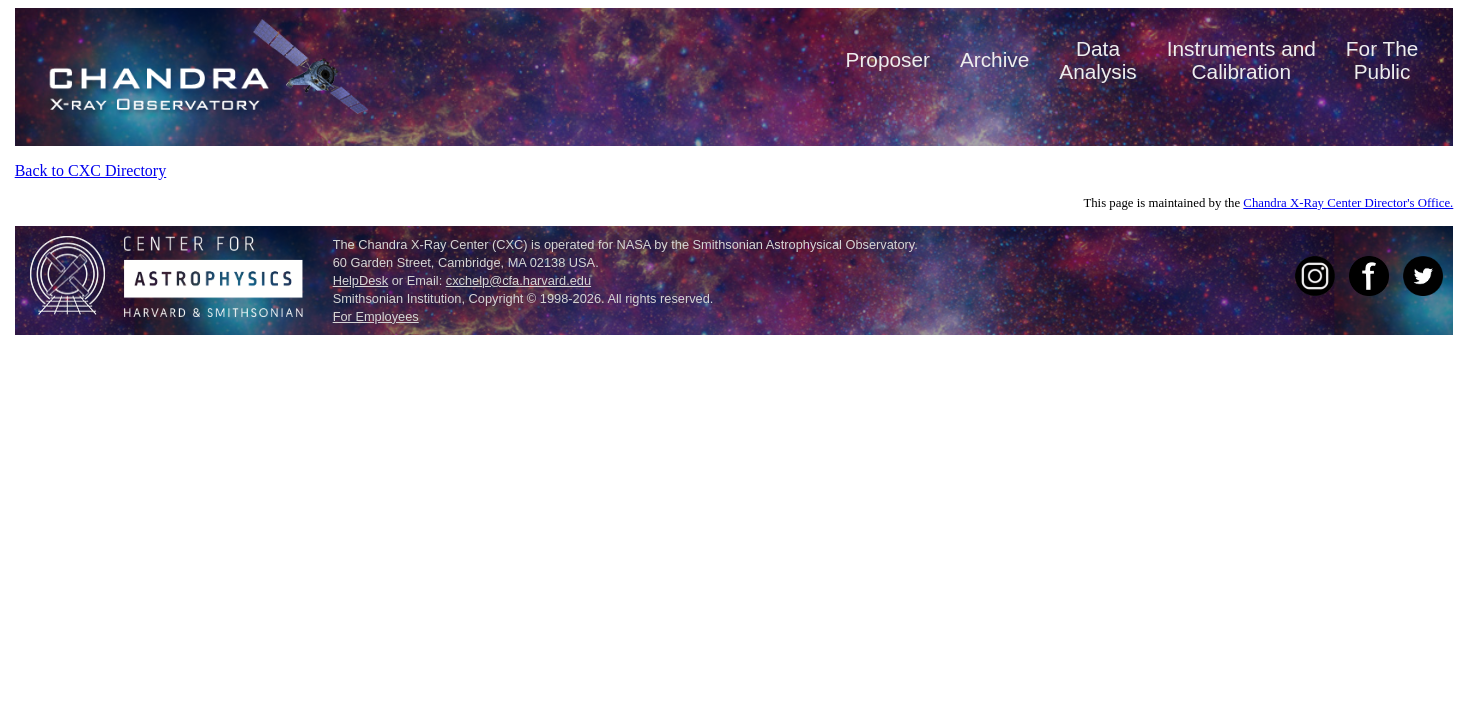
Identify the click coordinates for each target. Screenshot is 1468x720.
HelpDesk (360, 280)
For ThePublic (1382, 60)
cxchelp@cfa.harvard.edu (518, 280)
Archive (994, 59)
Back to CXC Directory (91, 170)
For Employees (376, 316)
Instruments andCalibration (1241, 60)
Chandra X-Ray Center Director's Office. (1348, 203)
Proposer (888, 59)
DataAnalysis (1097, 60)
